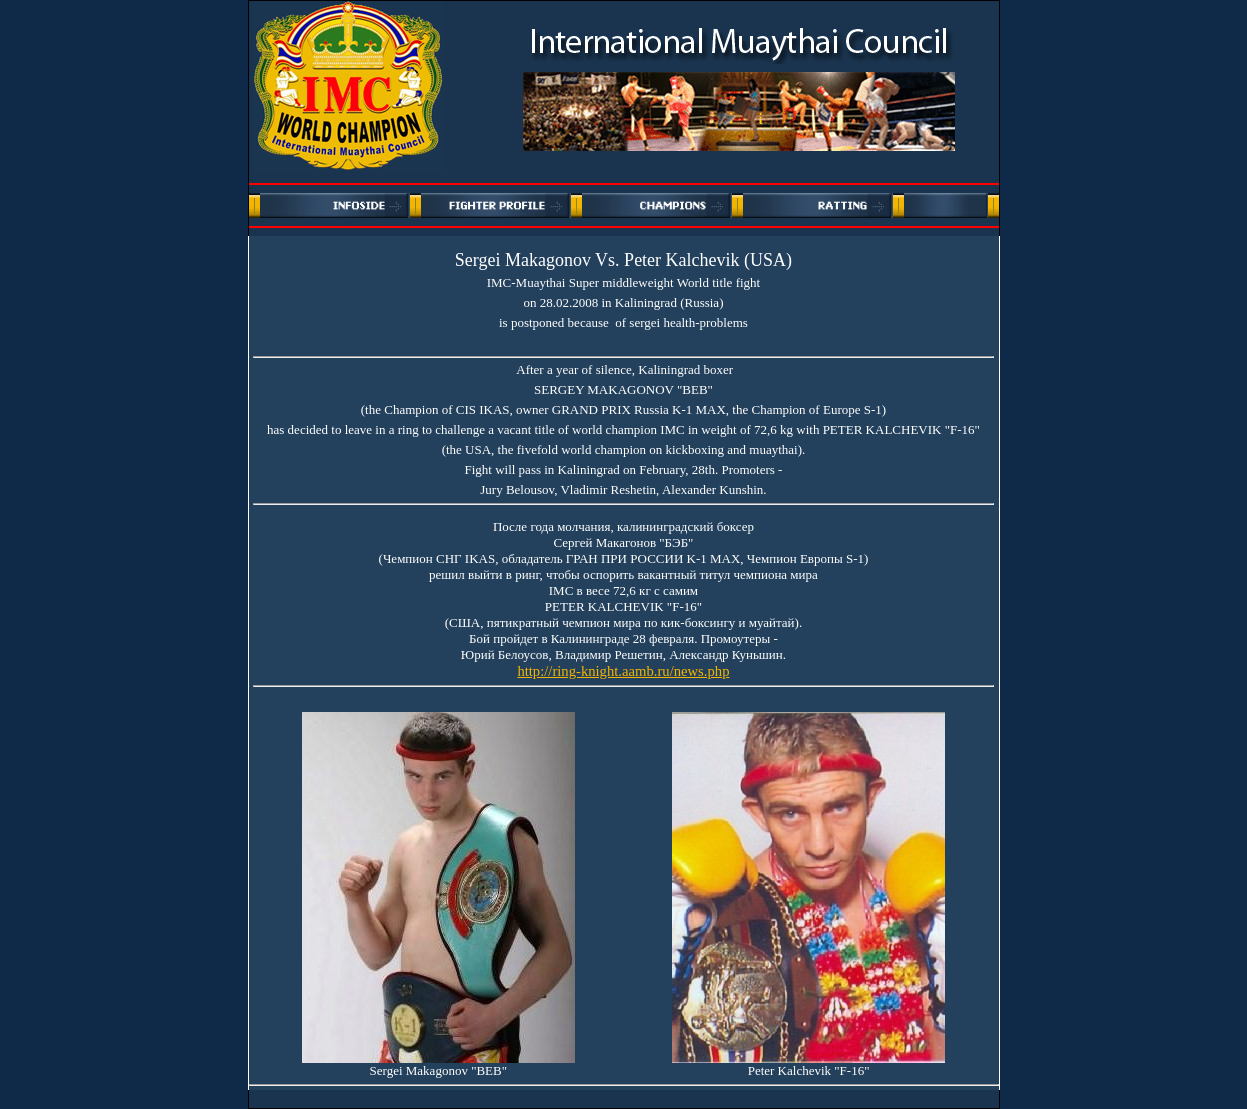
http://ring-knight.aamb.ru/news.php (623, 671)
